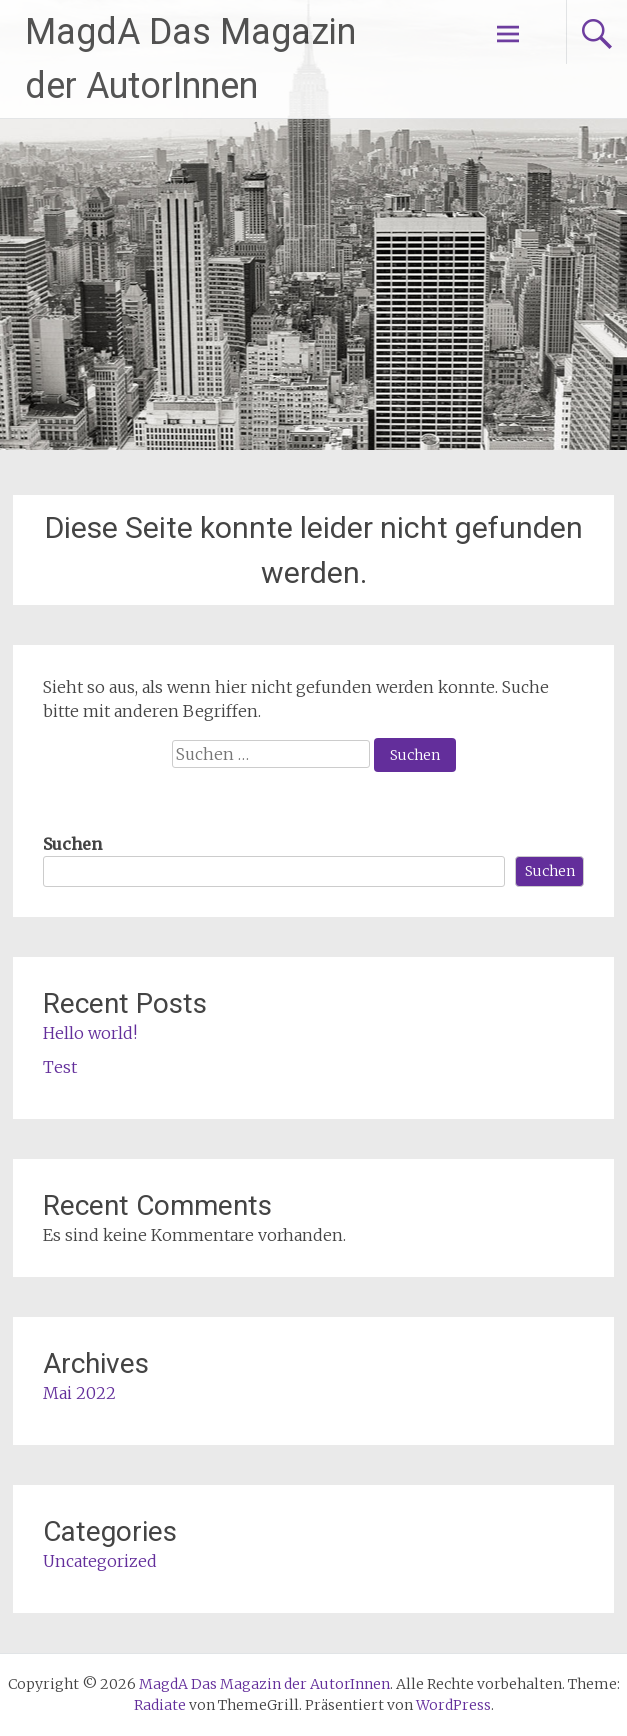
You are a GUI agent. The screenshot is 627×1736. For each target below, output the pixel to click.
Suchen (72, 844)
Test (60, 1067)
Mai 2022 (79, 1393)
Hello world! (90, 1033)
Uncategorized (100, 1561)
